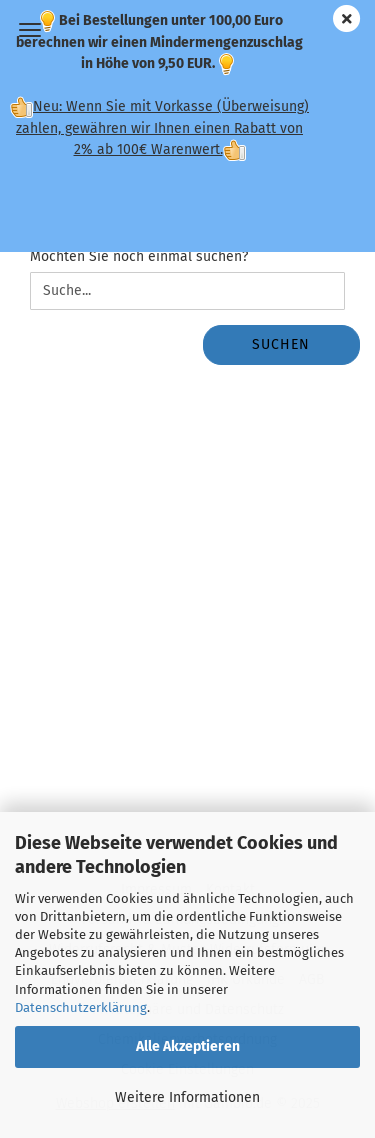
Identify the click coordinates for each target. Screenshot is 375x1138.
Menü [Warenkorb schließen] (30, 30)
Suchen (281, 344)
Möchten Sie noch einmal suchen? (139, 256)
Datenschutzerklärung (81, 1007)
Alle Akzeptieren (188, 1046)
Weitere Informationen (187, 1097)
